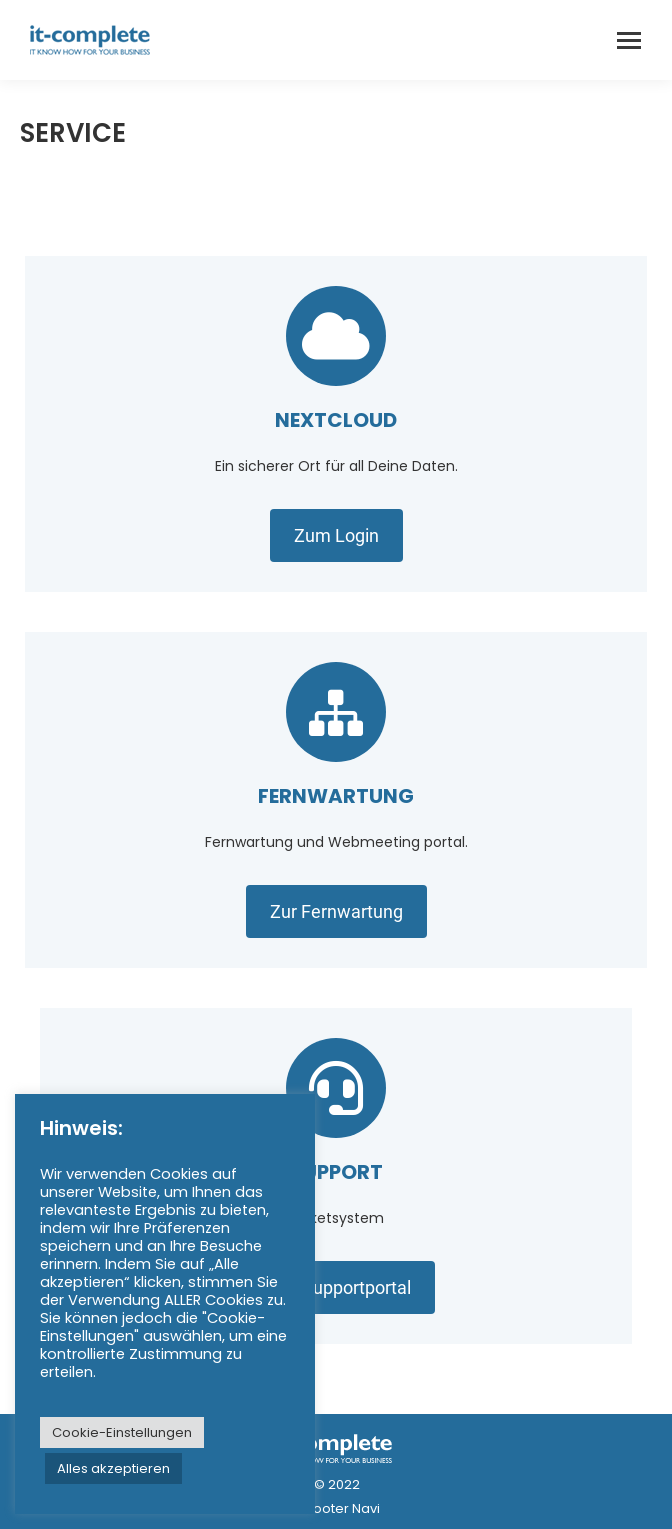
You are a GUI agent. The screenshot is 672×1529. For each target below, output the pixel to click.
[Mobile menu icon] (629, 40)
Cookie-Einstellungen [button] (122, 1432)
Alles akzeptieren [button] (113, 1468)
